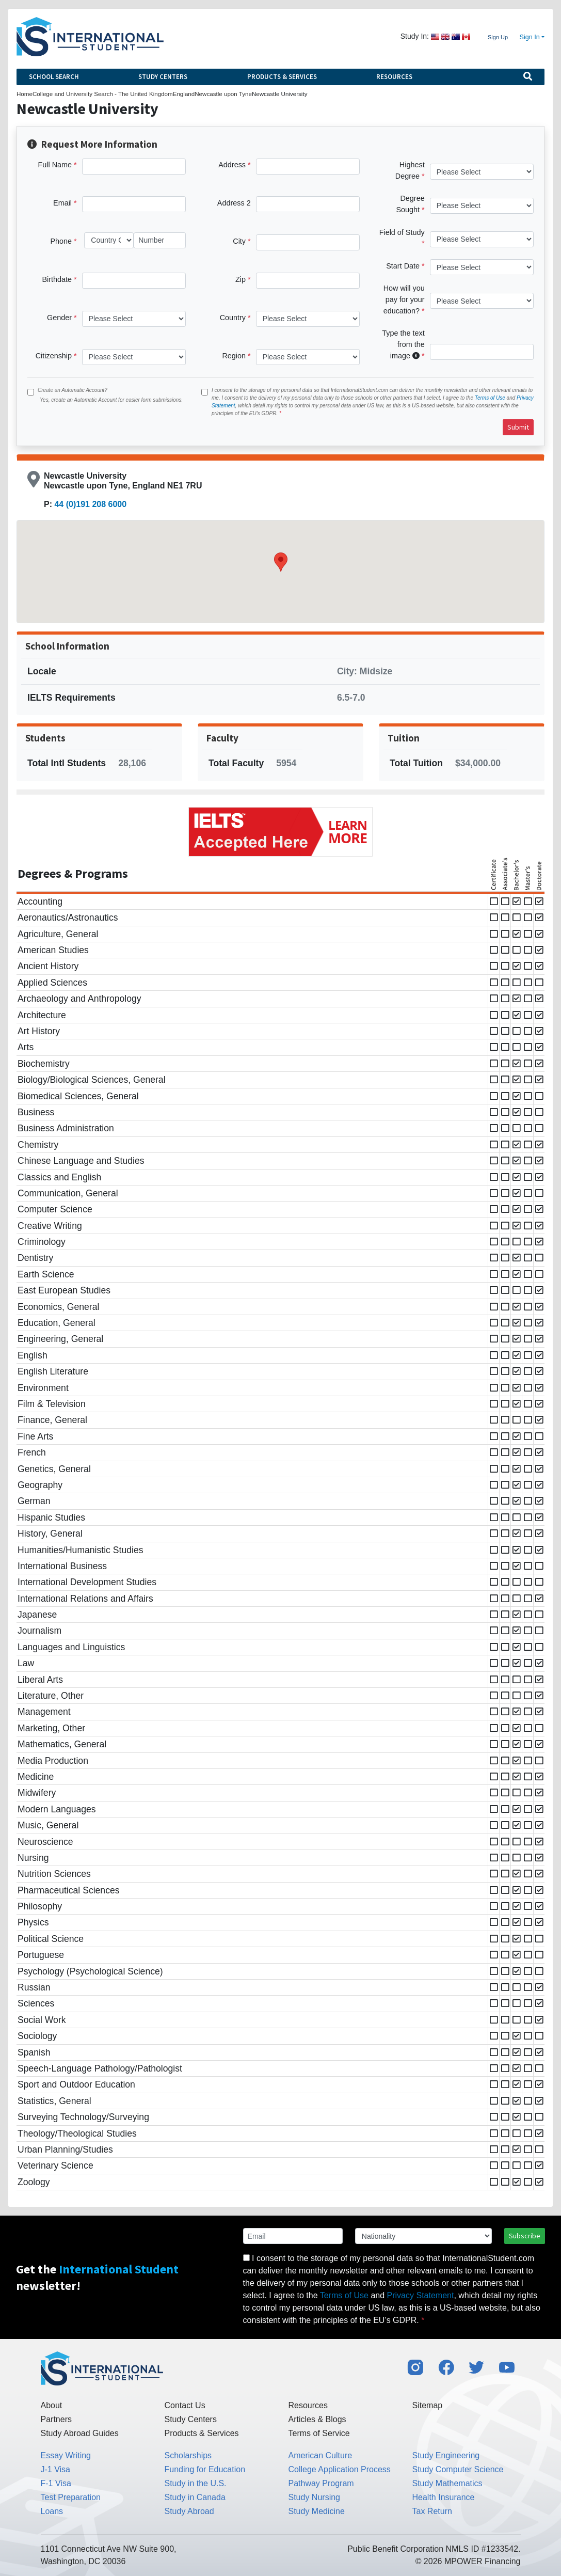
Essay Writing (66, 2455)
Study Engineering (446, 2455)
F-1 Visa (56, 2483)
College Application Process (339, 2469)
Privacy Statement (420, 2295)
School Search (54, 76)
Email (62, 203)
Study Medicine (316, 2511)
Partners (56, 2419)
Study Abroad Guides (80, 2433)
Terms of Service (319, 2433)
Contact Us (185, 2405)
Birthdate (57, 279)
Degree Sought (410, 204)
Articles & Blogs (317, 2419)
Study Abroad (189, 2511)
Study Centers (162, 76)
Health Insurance (443, 2497)
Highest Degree (410, 170)
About (51, 2405)
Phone (61, 241)
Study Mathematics (447, 2483)
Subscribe (524, 2235)
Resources (394, 76)
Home (25, 93)
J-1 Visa (56, 2469)
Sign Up (498, 37)
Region (234, 356)
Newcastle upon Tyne (223, 93)
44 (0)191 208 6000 (90, 504)
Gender (59, 317)
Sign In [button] (530, 37)
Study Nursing (314, 2497)
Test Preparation (71, 2497)
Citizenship (54, 356)
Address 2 (234, 203)
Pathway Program (321, 2483)
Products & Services (282, 76)
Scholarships (188, 2455)
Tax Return (432, 2511)
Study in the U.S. (196, 2483)
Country (233, 317)
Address (232, 165)
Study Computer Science (458, 2469)
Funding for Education (205, 2469)
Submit (518, 427)
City (239, 241)
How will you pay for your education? (404, 299)
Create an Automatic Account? (72, 390)
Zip (240, 279)
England (184, 93)
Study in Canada (195, 2497)
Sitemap (427, 2405)
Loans (52, 2511)
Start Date (403, 266)
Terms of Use (490, 398)
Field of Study (402, 232)
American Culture (320, 2455)
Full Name (55, 165)
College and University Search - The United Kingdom (103, 93)
